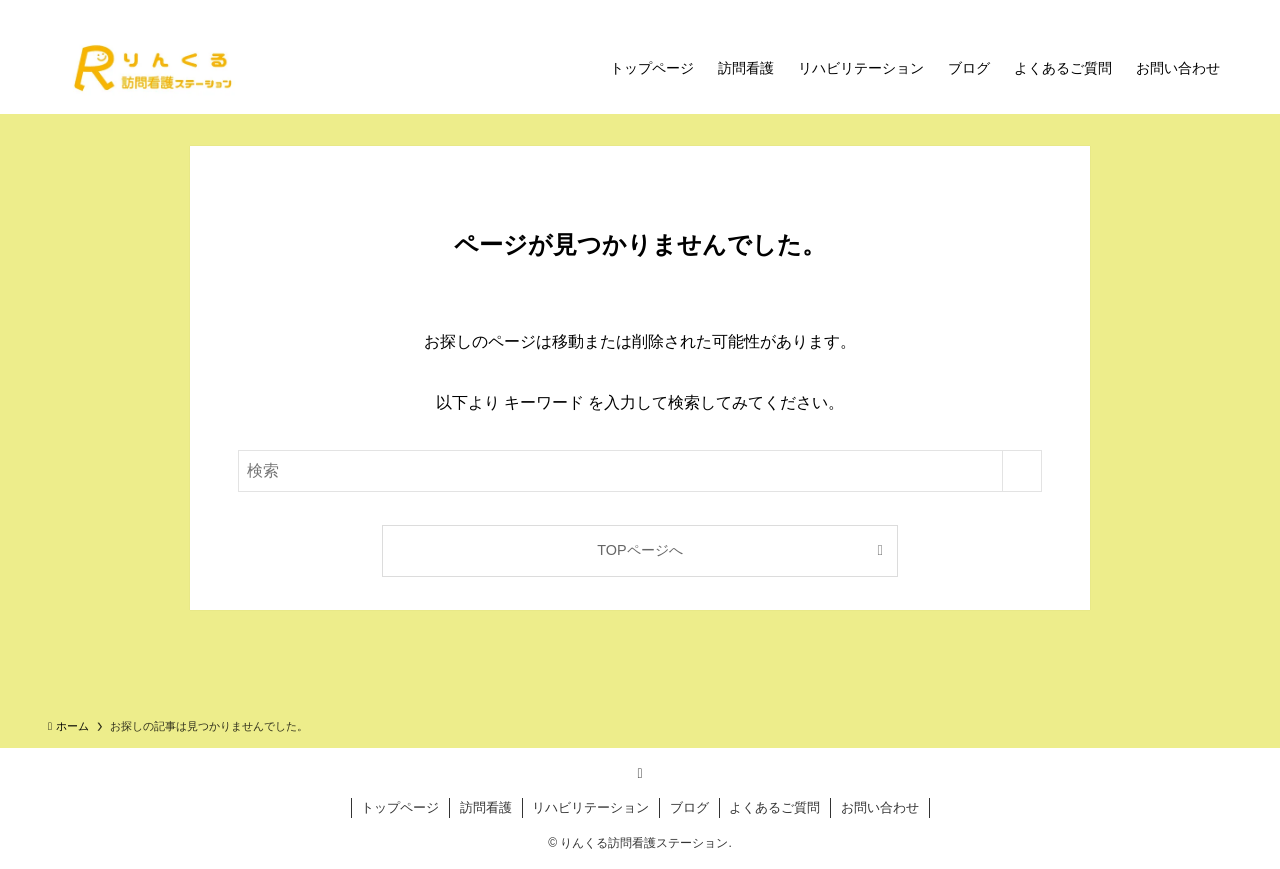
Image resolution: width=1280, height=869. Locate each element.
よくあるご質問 (774, 807)
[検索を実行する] (1022, 471)
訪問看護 (486, 807)
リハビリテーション (590, 807)
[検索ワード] (640, 471)
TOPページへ (639, 550)
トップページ (400, 807)
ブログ (689, 807)
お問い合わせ (880, 807)
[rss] (640, 773)
